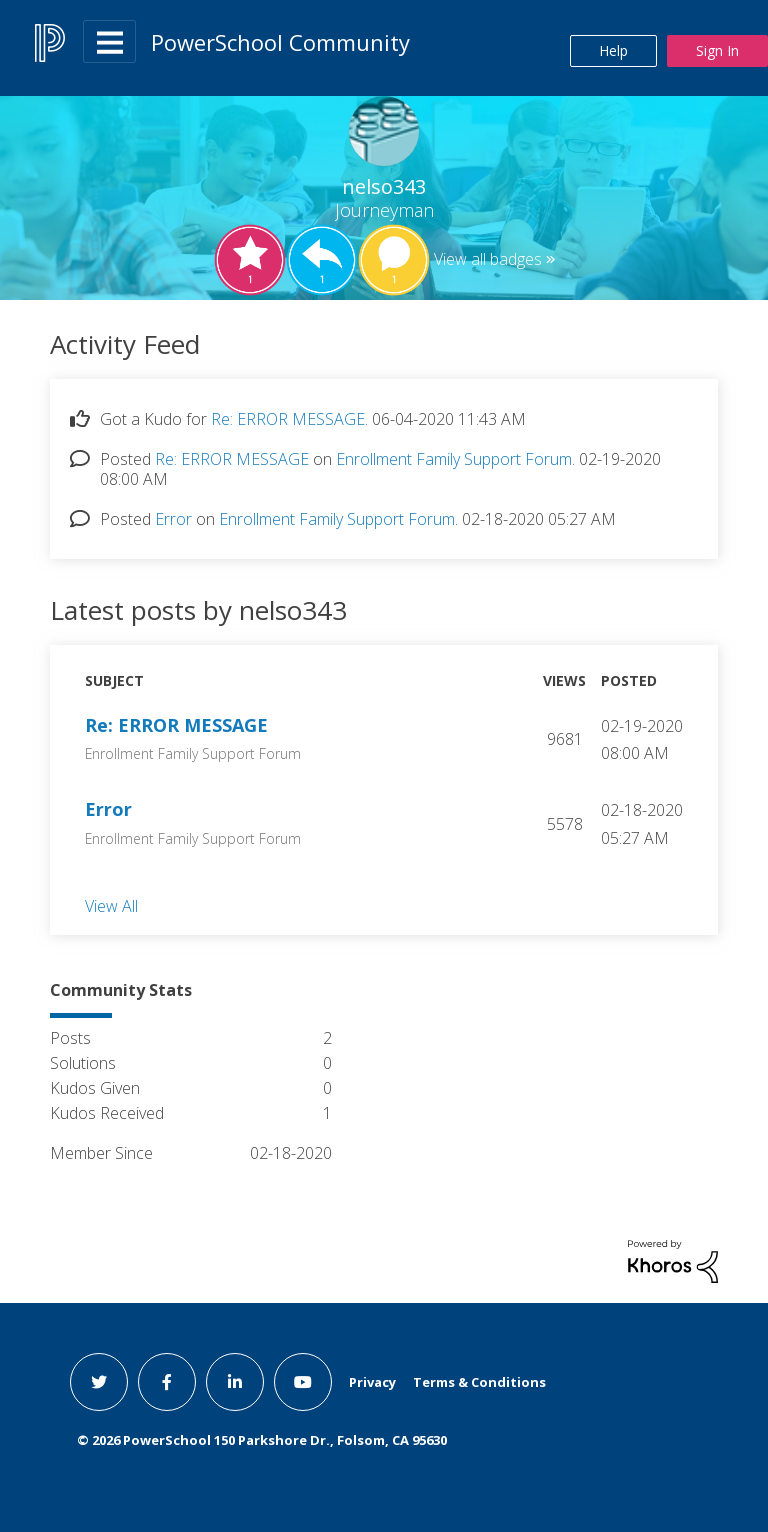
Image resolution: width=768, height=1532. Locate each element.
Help (613, 50)
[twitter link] (99, 1382)
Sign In (717, 50)
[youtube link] (303, 1382)
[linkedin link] (235, 1382)
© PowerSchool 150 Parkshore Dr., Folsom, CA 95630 (262, 1440)
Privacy (372, 1382)
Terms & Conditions (479, 1382)
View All (111, 905)
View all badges (488, 259)
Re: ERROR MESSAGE (288, 419)
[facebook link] (167, 1382)
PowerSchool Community (280, 42)
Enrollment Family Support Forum (454, 459)
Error (173, 519)
